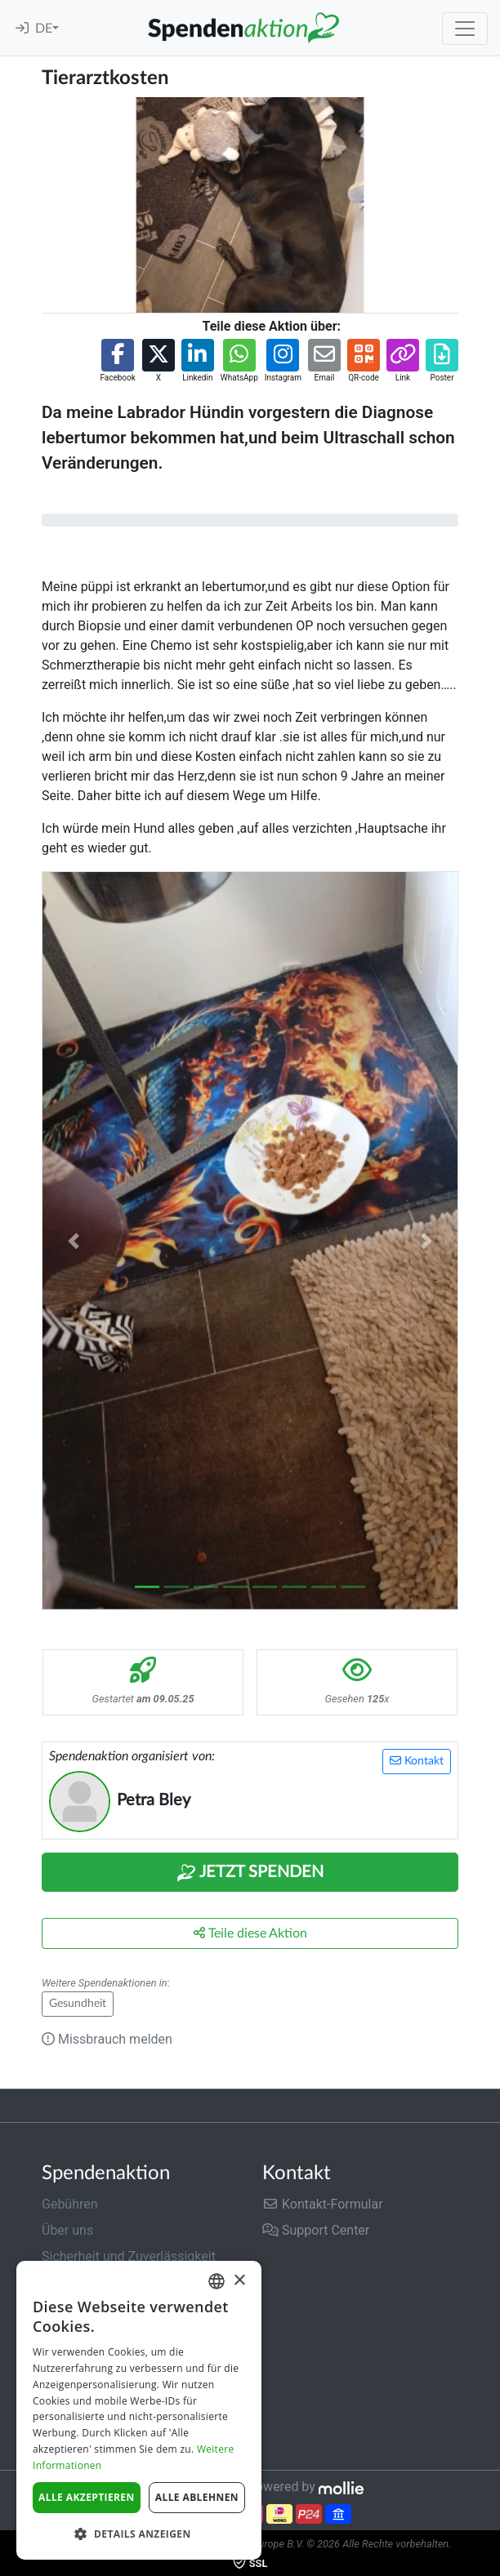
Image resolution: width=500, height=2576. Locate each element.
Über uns (67, 2230)
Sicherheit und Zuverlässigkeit (129, 2256)
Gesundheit (77, 2003)
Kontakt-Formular (322, 2204)
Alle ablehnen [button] (197, 2497)
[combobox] (216, 2281)
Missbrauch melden (107, 2039)
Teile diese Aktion (250, 1933)
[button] (117, 361)
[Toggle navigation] (465, 28)
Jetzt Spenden (250, 1873)
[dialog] (138, 2410)
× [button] (239, 2281)
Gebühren (70, 2204)
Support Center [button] (315, 2230)
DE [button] (43, 28)
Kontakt (417, 1761)
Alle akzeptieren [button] (86, 2497)
